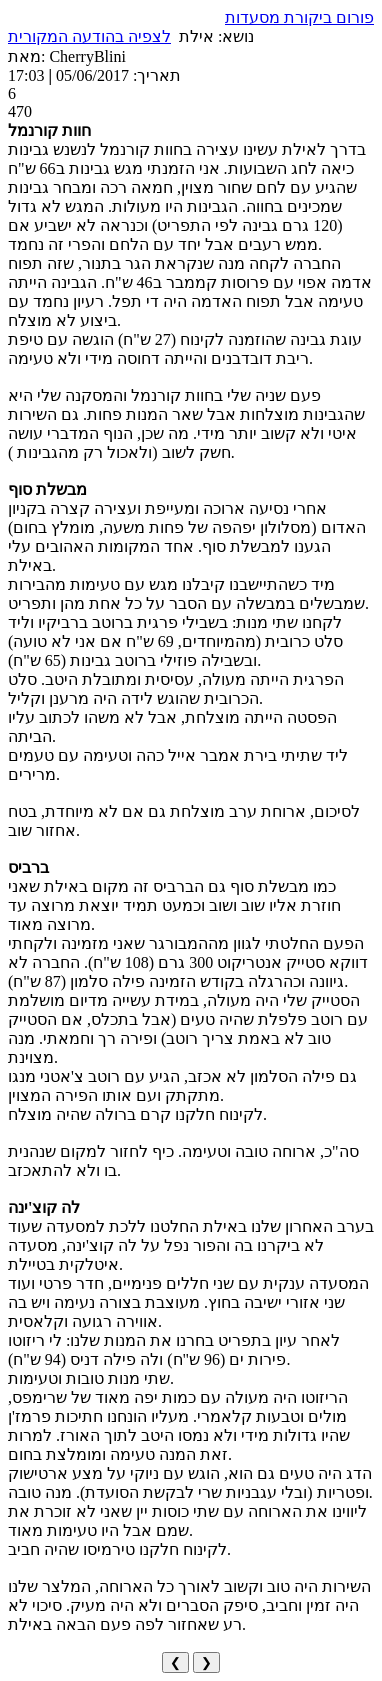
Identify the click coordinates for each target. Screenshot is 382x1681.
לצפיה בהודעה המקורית (89, 36)
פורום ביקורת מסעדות (299, 17)
